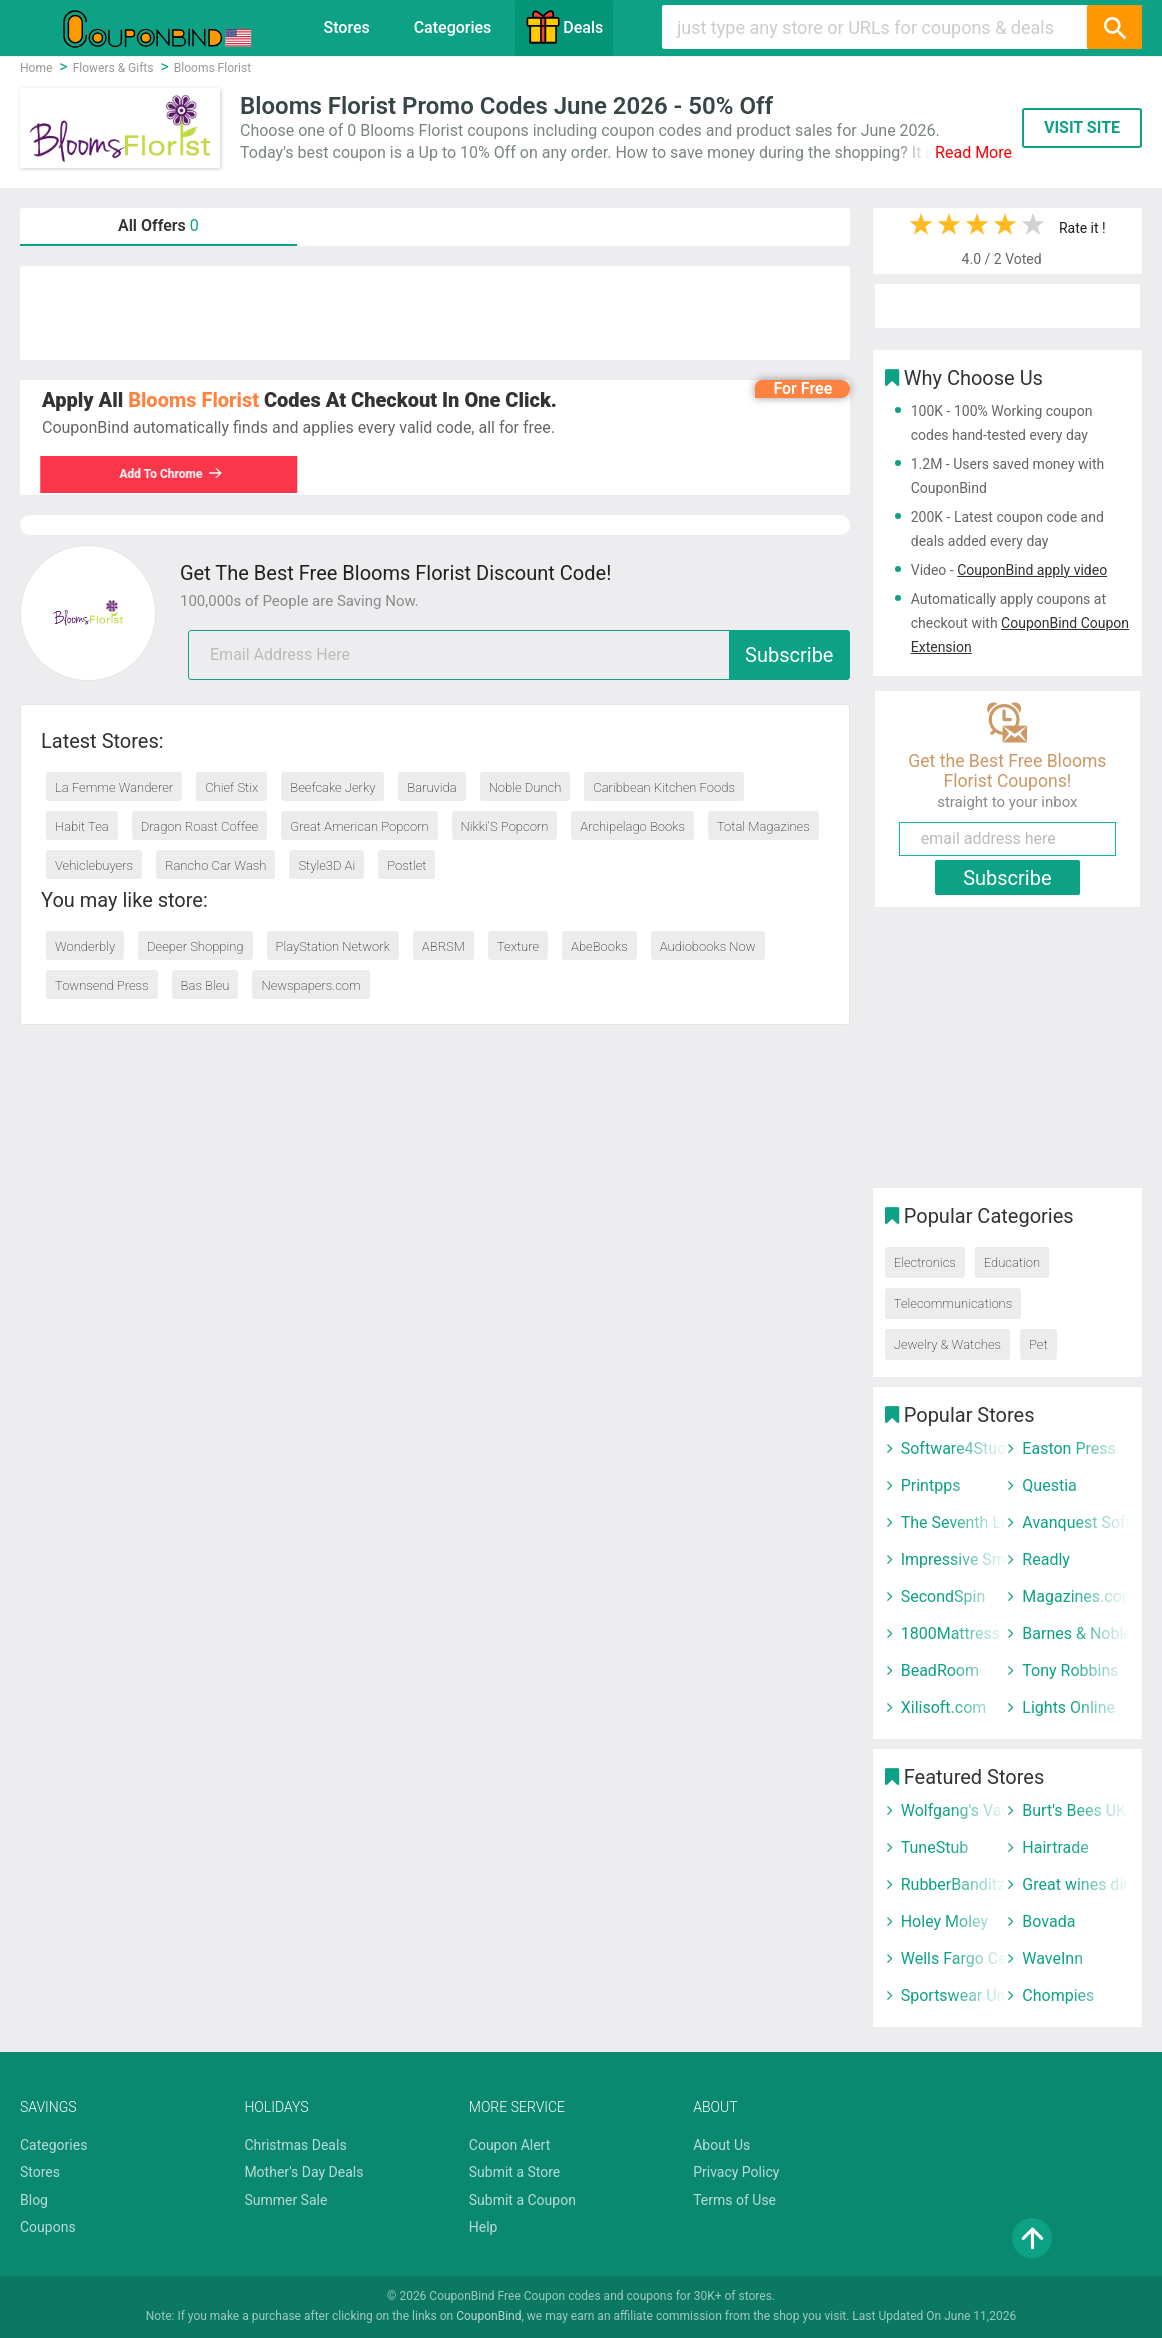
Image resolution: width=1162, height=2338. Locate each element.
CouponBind (488, 2316)
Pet (1038, 1344)
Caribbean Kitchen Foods (664, 787)
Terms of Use (734, 2200)
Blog (34, 2200)
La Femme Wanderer (114, 787)
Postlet (406, 865)
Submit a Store (515, 2172)
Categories (453, 27)
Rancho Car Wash (215, 865)
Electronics (925, 1262)
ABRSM (443, 946)
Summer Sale (285, 2200)
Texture (518, 946)
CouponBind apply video (1032, 570)
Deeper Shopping (195, 946)
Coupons (48, 2227)
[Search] (1114, 27)
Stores (346, 27)
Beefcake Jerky (332, 787)
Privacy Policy (736, 2172)
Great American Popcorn (359, 826)
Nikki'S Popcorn (505, 826)
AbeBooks (599, 946)
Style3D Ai (326, 865)
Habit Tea (82, 826)
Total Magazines (763, 826)
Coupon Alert (510, 2145)
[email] (519, 655)
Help (483, 2227)
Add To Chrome (173, 474)
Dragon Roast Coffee (200, 826)
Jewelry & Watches (947, 1344)
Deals (564, 27)
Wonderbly (85, 946)
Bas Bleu (205, 985)
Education (1012, 1262)
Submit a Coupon (522, 2200)
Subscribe (789, 655)
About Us (721, 2145)
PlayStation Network (333, 946)
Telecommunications (953, 1303)
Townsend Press (102, 985)
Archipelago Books (632, 826)
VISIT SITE (1082, 127)
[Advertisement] (435, 313)
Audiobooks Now (708, 946)
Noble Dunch (525, 787)
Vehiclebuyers (94, 865)
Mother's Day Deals (303, 2172)
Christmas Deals (295, 2145)
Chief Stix (231, 787)
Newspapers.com (310, 985)
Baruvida (431, 787)
